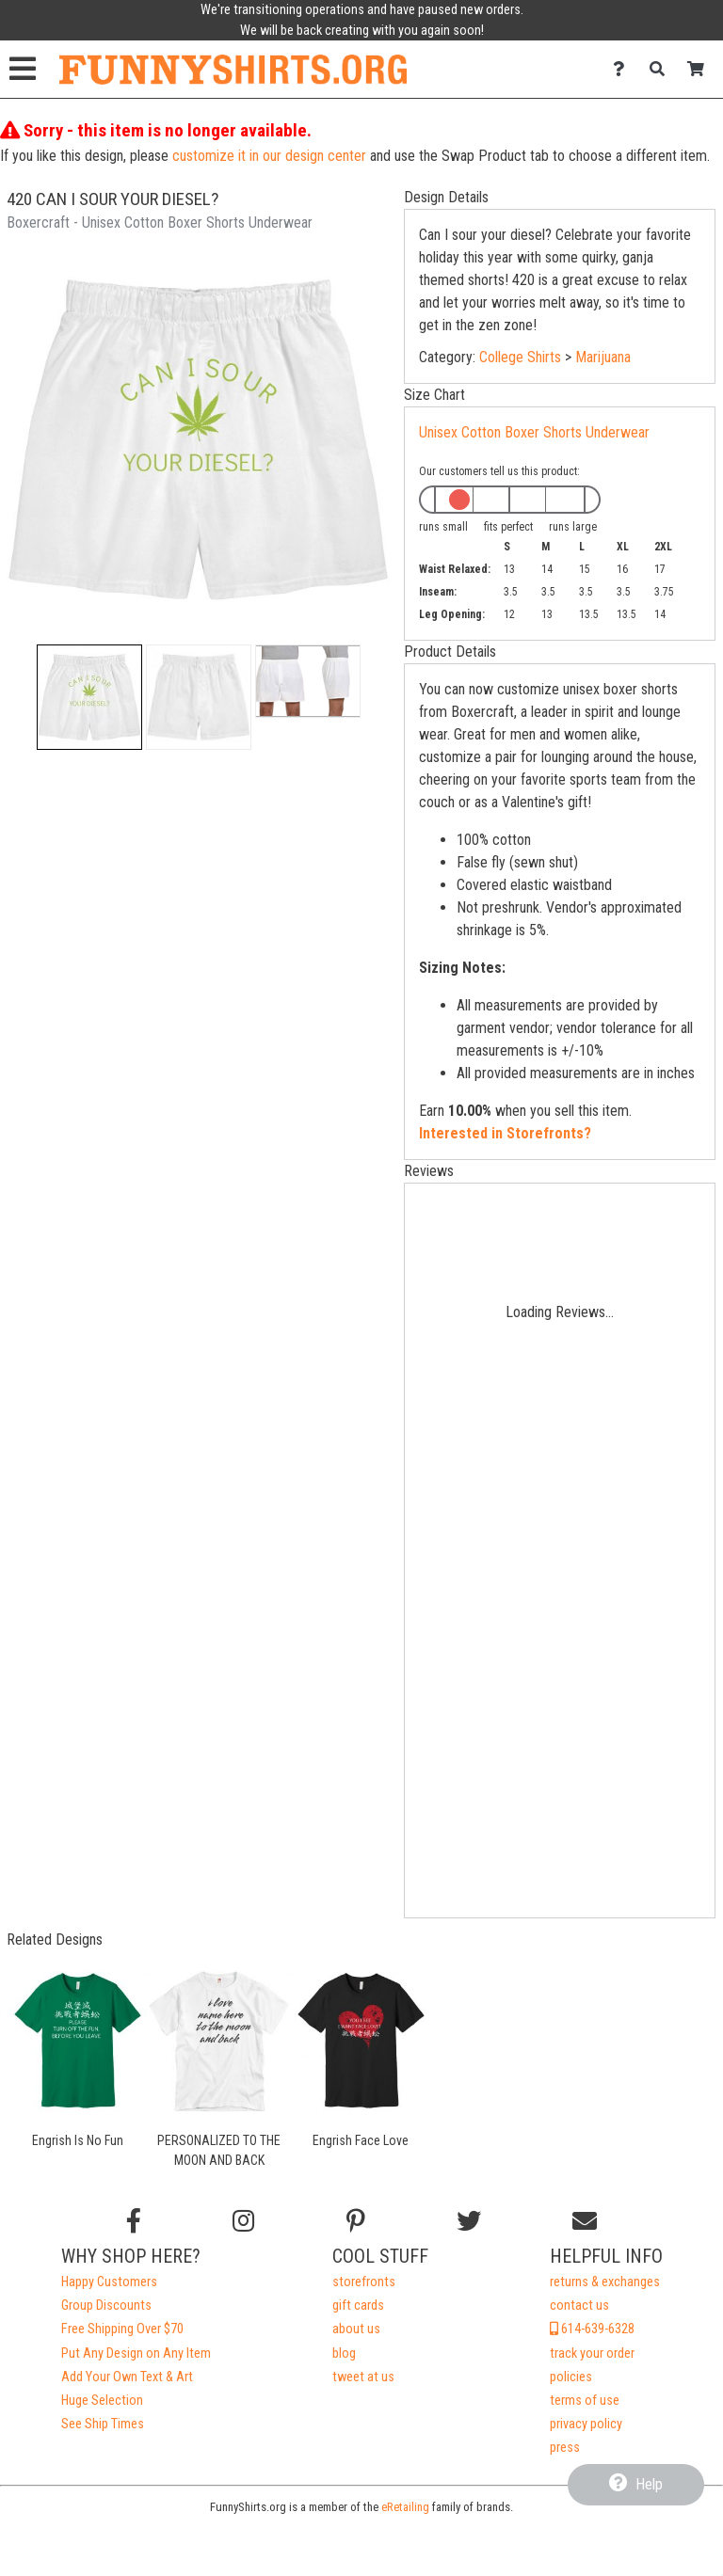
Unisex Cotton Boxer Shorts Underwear (534, 432)
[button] (89, 697)
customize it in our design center (269, 156)
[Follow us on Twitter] (469, 2221)
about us (356, 2329)
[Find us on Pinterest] (355, 2221)
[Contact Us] (623, 69)
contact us (579, 2306)
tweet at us (363, 2377)
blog (344, 2353)
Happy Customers (109, 2282)
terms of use (584, 2401)
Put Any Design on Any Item (136, 2353)
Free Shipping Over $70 (122, 2329)
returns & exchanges (605, 2282)
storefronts (363, 2282)
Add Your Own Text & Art (127, 2377)
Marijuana (603, 357)
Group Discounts (106, 2306)
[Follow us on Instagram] (243, 2221)
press (565, 2448)
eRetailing (405, 2507)
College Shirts (520, 357)
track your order (592, 2353)
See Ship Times (102, 2424)
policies (571, 2377)
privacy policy (586, 2424)
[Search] (662, 69)
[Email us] (584, 2221)
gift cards (358, 2306)
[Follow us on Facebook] (133, 2221)
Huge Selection (102, 2401)
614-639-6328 (592, 2329)
